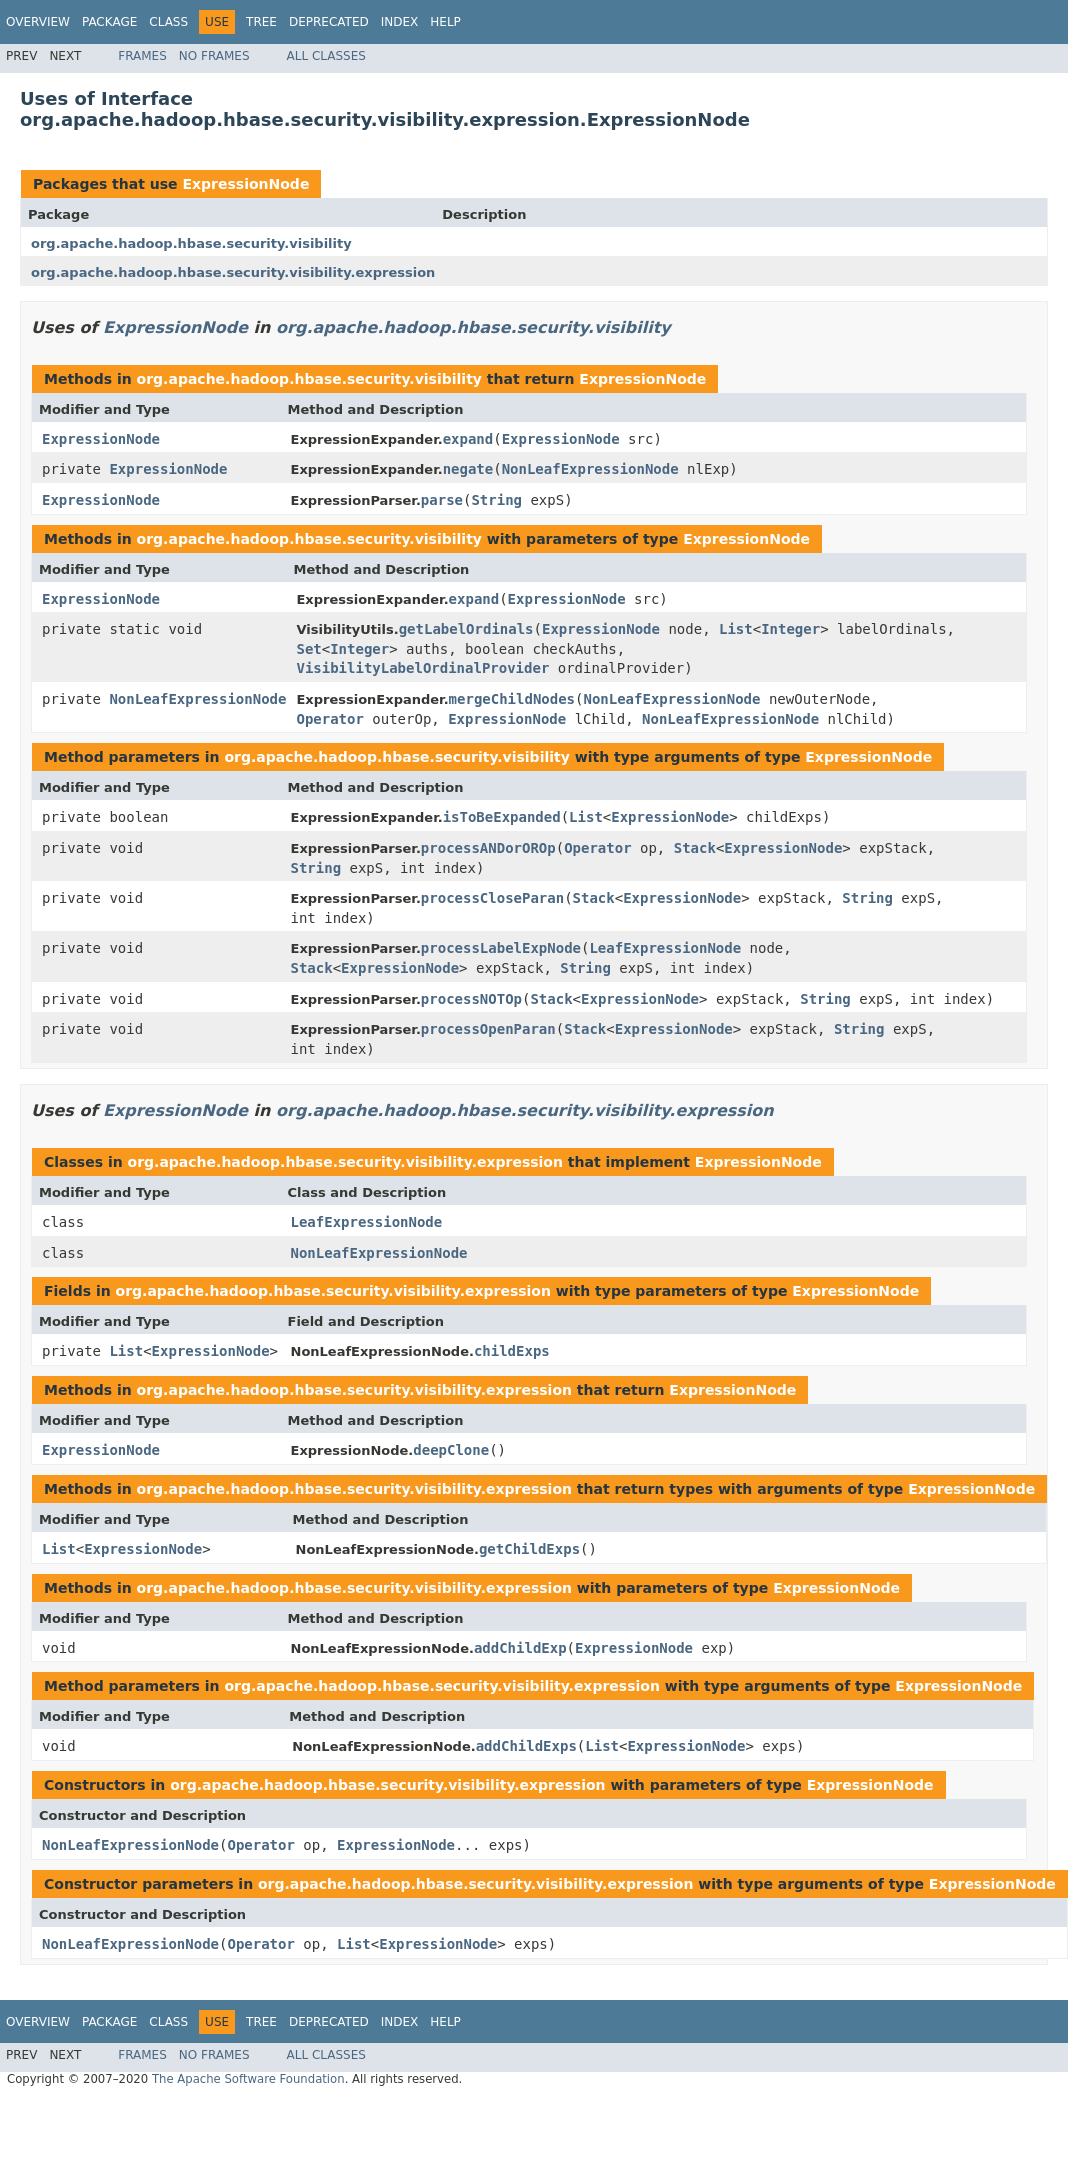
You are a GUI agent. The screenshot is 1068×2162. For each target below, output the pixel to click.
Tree (261, 22)
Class (168, 22)
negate (468, 469)
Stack (695, 848)
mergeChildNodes (512, 699)
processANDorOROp (488, 848)
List (736, 629)
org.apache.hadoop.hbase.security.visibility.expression (233, 272)
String (496, 500)
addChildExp (520, 1648)
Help (445, 22)
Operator (329, 719)
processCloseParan (492, 898)
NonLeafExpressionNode (590, 469)
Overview (38, 22)
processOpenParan (488, 1029)
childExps (512, 1351)
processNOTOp (471, 999)
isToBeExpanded (502, 817)
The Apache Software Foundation (248, 2079)
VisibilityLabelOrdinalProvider (422, 668)
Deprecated (329, 22)
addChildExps (526, 1746)
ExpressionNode (245, 184)
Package (109, 22)
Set (308, 649)
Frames (142, 56)
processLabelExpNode (501, 948)
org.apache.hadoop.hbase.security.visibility (191, 243)
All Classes (326, 56)
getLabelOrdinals (466, 629)
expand (468, 439)
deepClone (451, 1450)
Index (400, 22)
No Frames (214, 56)
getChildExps (529, 1549)
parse (442, 500)
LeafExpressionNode (665, 948)
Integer (790, 629)
